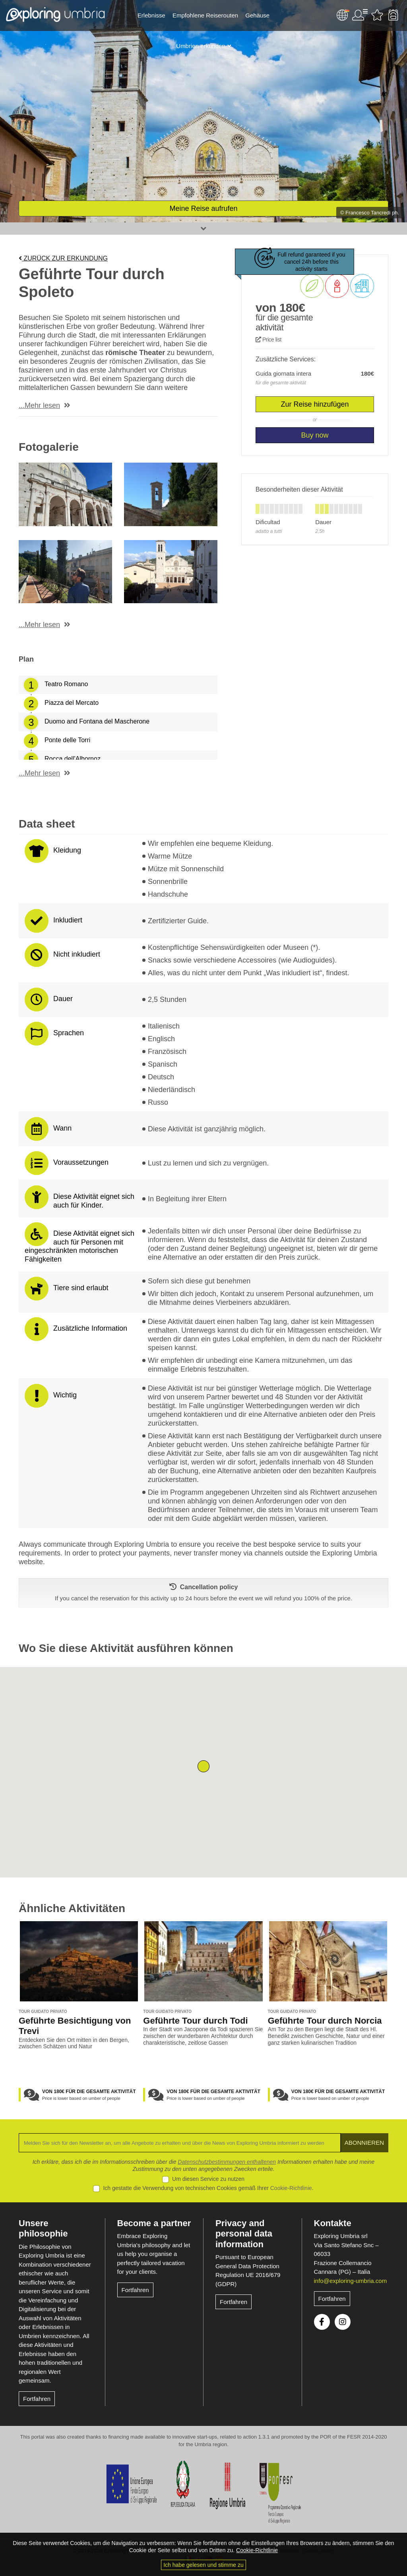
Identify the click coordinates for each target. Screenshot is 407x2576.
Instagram (343, 2322)
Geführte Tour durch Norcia (325, 2021)
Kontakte (332, 2223)
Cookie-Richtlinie (291, 2188)
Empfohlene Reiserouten (205, 15)
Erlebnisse (151, 15)
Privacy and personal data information (243, 2233)
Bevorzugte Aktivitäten (377, 15)
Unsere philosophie (43, 2228)
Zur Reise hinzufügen (315, 404)
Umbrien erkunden (200, 45)
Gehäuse (257, 15)
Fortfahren (36, 2398)
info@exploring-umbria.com (350, 2280)
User (360, 15)
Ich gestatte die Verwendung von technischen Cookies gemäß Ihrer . (208, 2188)
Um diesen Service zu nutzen (208, 2179)
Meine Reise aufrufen (203, 208)
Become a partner (154, 2223)
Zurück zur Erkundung (63, 258)
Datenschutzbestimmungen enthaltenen (227, 2162)
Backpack (393, 15)
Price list (268, 339)
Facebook (322, 2322)
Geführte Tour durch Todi (195, 2021)
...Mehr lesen (39, 405)
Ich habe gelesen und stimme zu (203, 2565)
